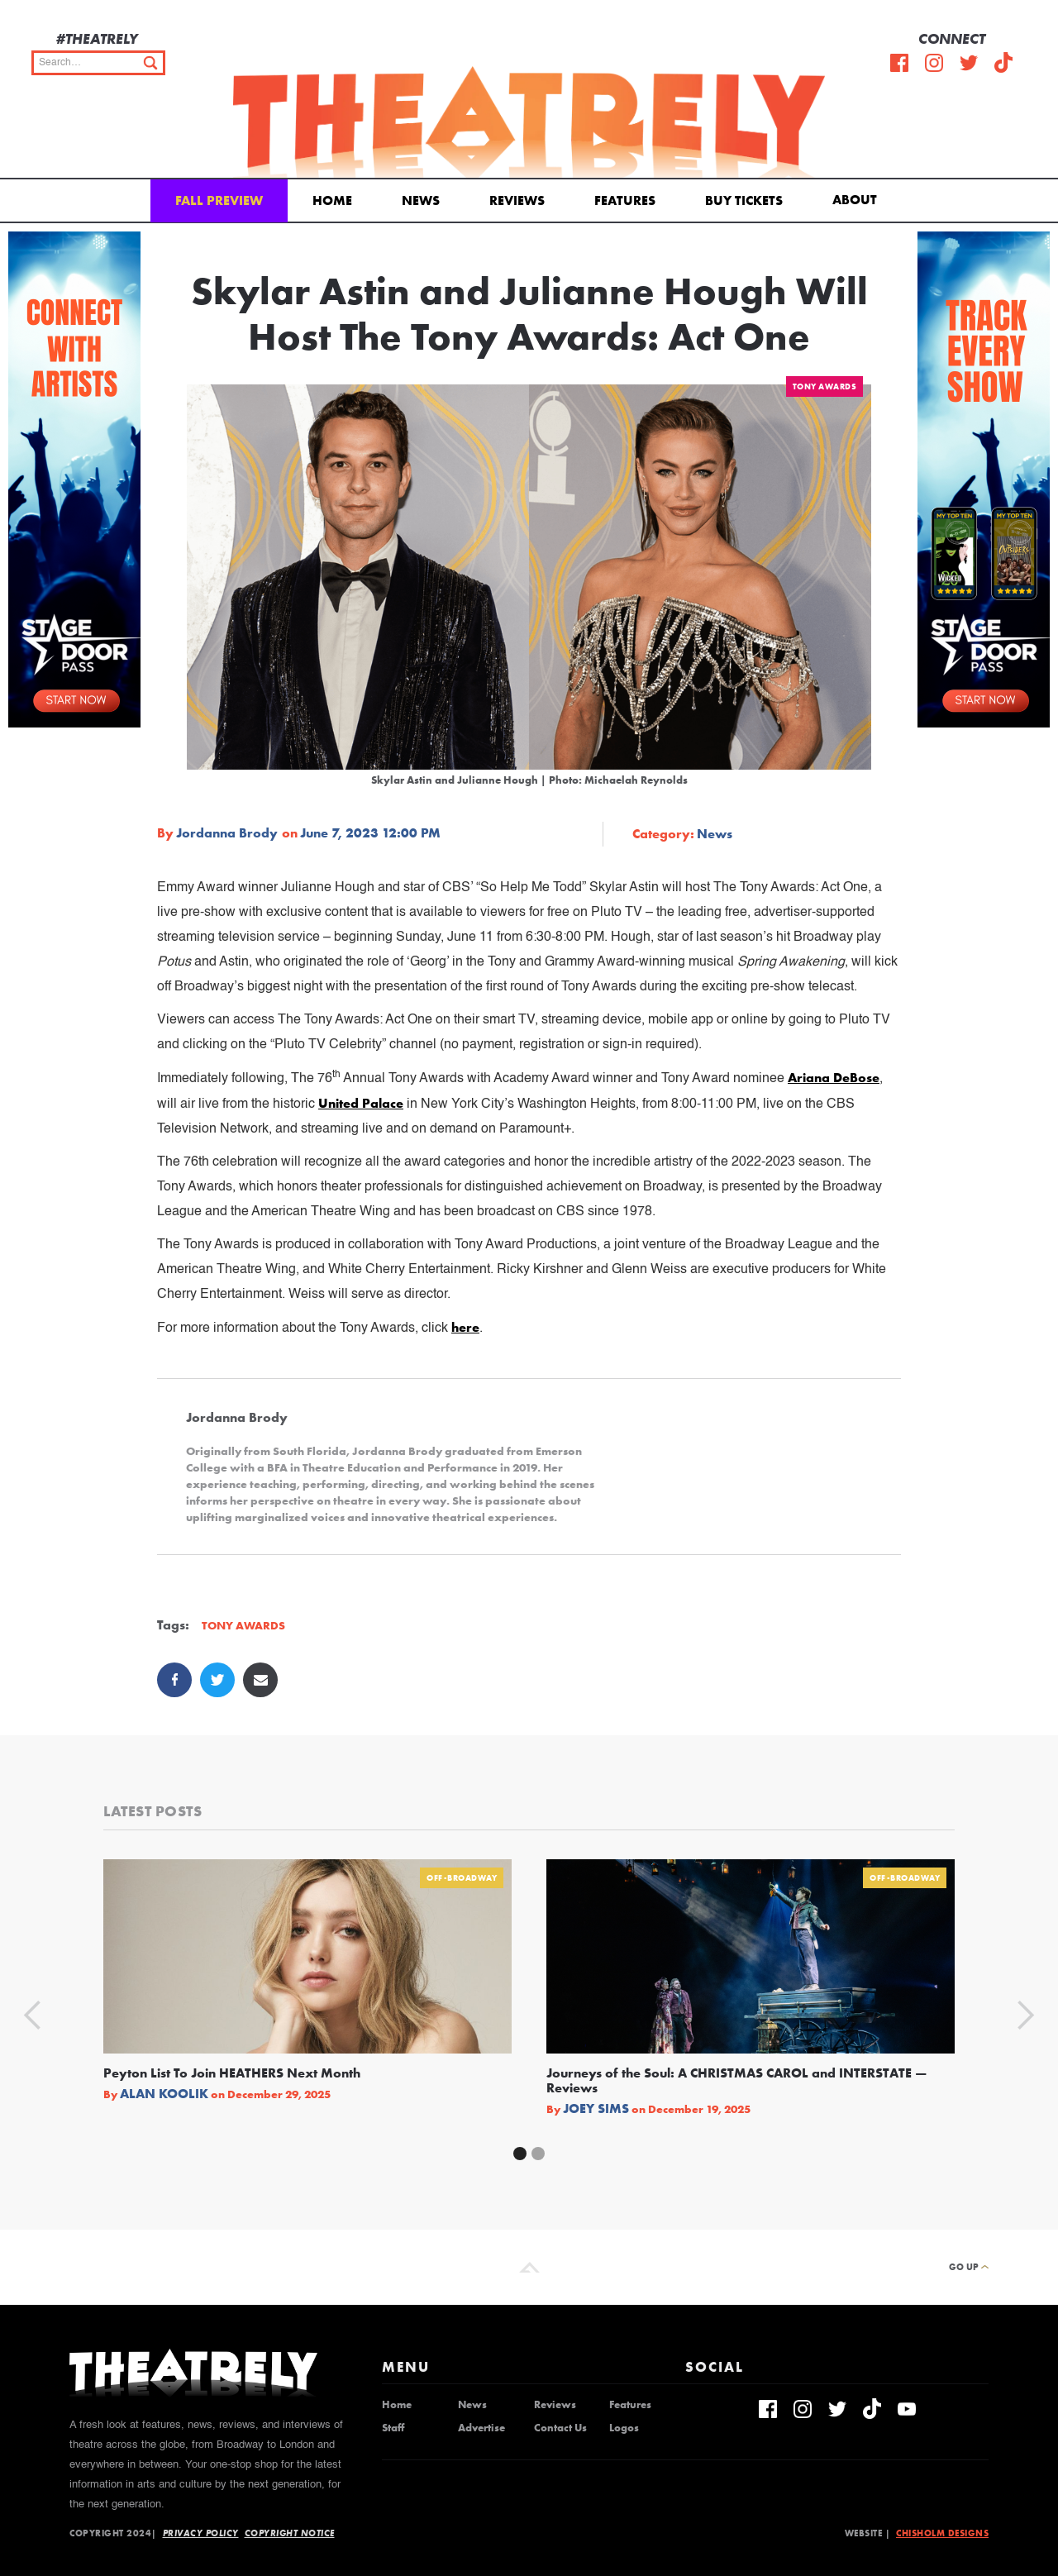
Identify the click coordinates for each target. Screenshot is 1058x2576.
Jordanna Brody (227, 833)
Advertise (481, 2428)
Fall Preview (219, 200)
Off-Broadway (462, 1877)
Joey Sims (596, 2109)
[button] (858, 198)
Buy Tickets (744, 200)
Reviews (517, 200)
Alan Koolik (164, 2094)
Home (332, 200)
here (465, 1327)
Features (624, 200)
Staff (393, 2428)
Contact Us (560, 2428)
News (421, 200)
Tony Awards (825, 386)
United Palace (360, 1103)
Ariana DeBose (833, 1077)
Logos (624, 2428)
